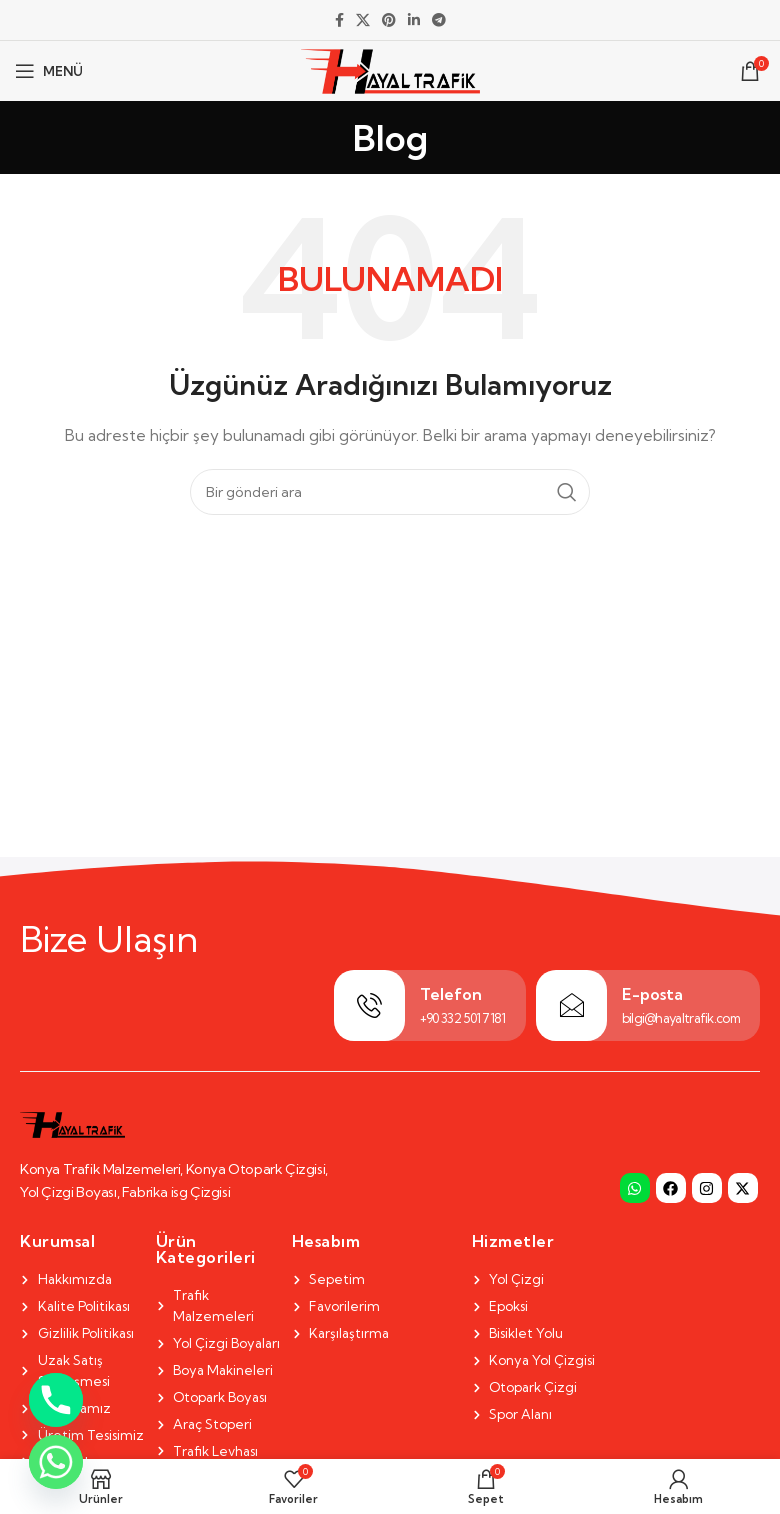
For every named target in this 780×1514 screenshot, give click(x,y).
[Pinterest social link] (389, 20)
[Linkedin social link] (414, 20)
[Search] (390, 492)
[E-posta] (571, 1005)
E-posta (652, 994)
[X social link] (363, 20)
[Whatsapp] (56, 1462)
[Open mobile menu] (49, 71)
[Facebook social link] (339, 20)
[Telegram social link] (439, 20)
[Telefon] (369, 1005)
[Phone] (56, 1400)
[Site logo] (390, 69)
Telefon (451, 994)
